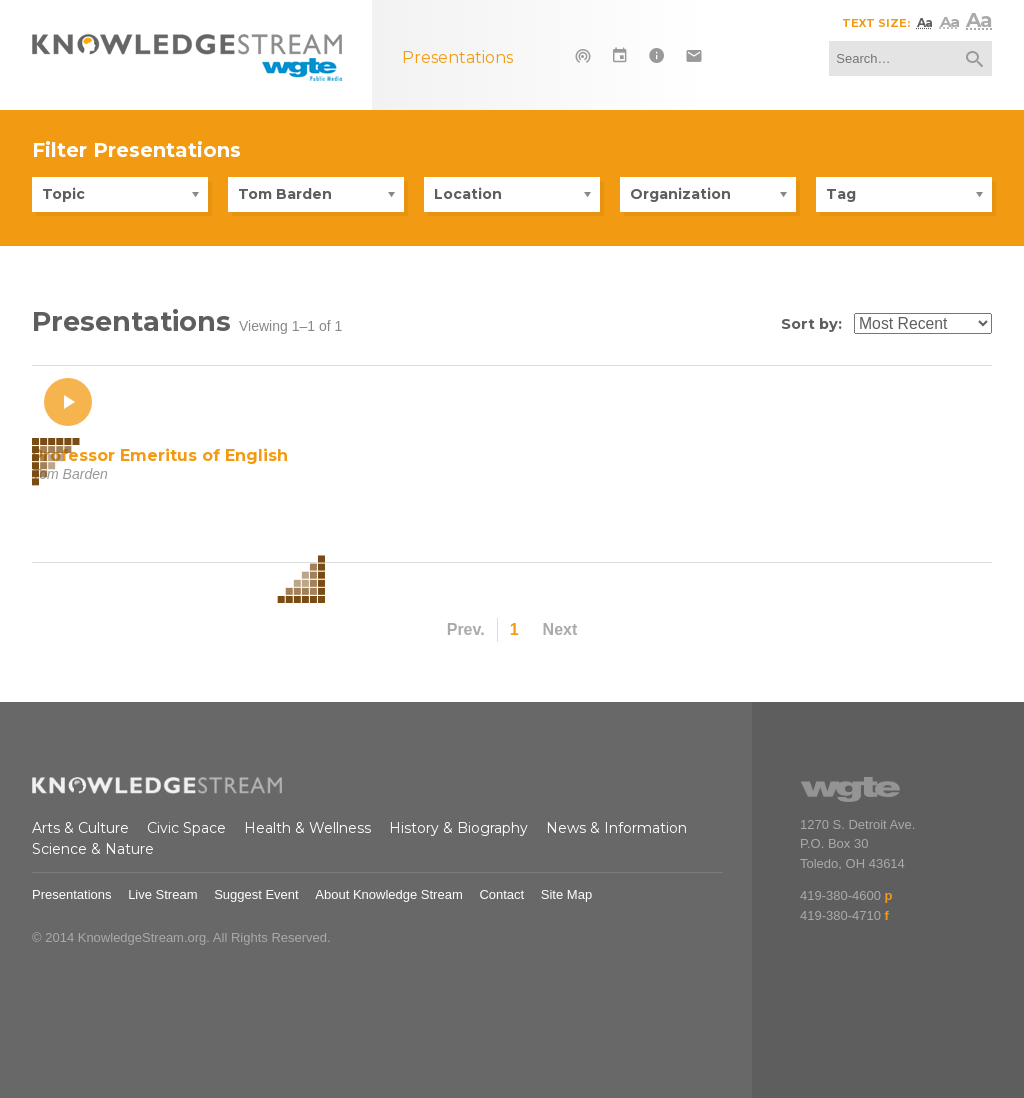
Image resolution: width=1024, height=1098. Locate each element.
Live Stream (162, 894)
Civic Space (186, 828)
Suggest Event (256, 894)
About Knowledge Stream (388, 894)
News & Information (616, 828)
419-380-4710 (840, 915)
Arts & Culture (80, 828)
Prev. (466, 629)
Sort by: (811, 324)
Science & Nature (93, 849)
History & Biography (458, 828)
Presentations (72, 894)
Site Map (566, 894)
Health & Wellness (307, 828)
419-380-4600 (840, 895)
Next (560, 629)
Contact (501, 894)
